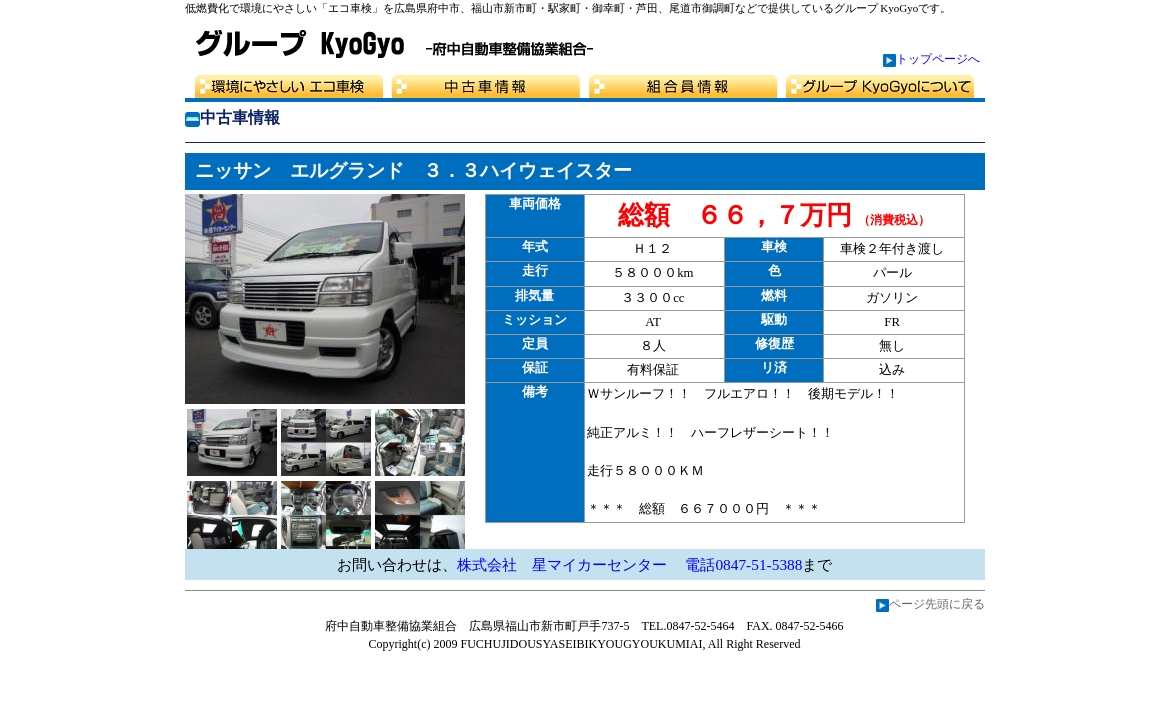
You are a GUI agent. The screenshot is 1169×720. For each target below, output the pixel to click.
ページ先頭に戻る (937, 604)
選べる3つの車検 (285, 86)
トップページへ (938, 59)
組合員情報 (685, 86)
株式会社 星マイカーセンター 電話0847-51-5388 (630, 564)
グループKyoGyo (885, 86)
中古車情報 (485, 86)
